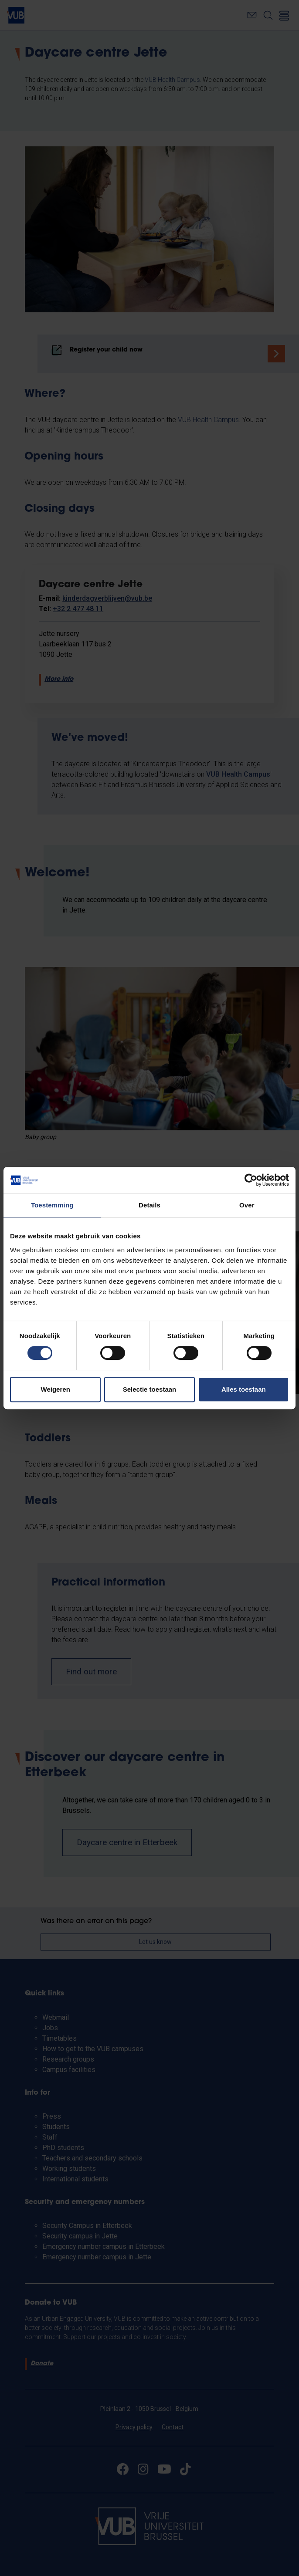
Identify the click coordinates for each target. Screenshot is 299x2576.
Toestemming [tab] (52, 1205)
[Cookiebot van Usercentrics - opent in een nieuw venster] (251, 1180)
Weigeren (55, 1389)
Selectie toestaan (150, 1389)
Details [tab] (149, 1205)
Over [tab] (247, 1205)
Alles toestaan (243, 1389)
